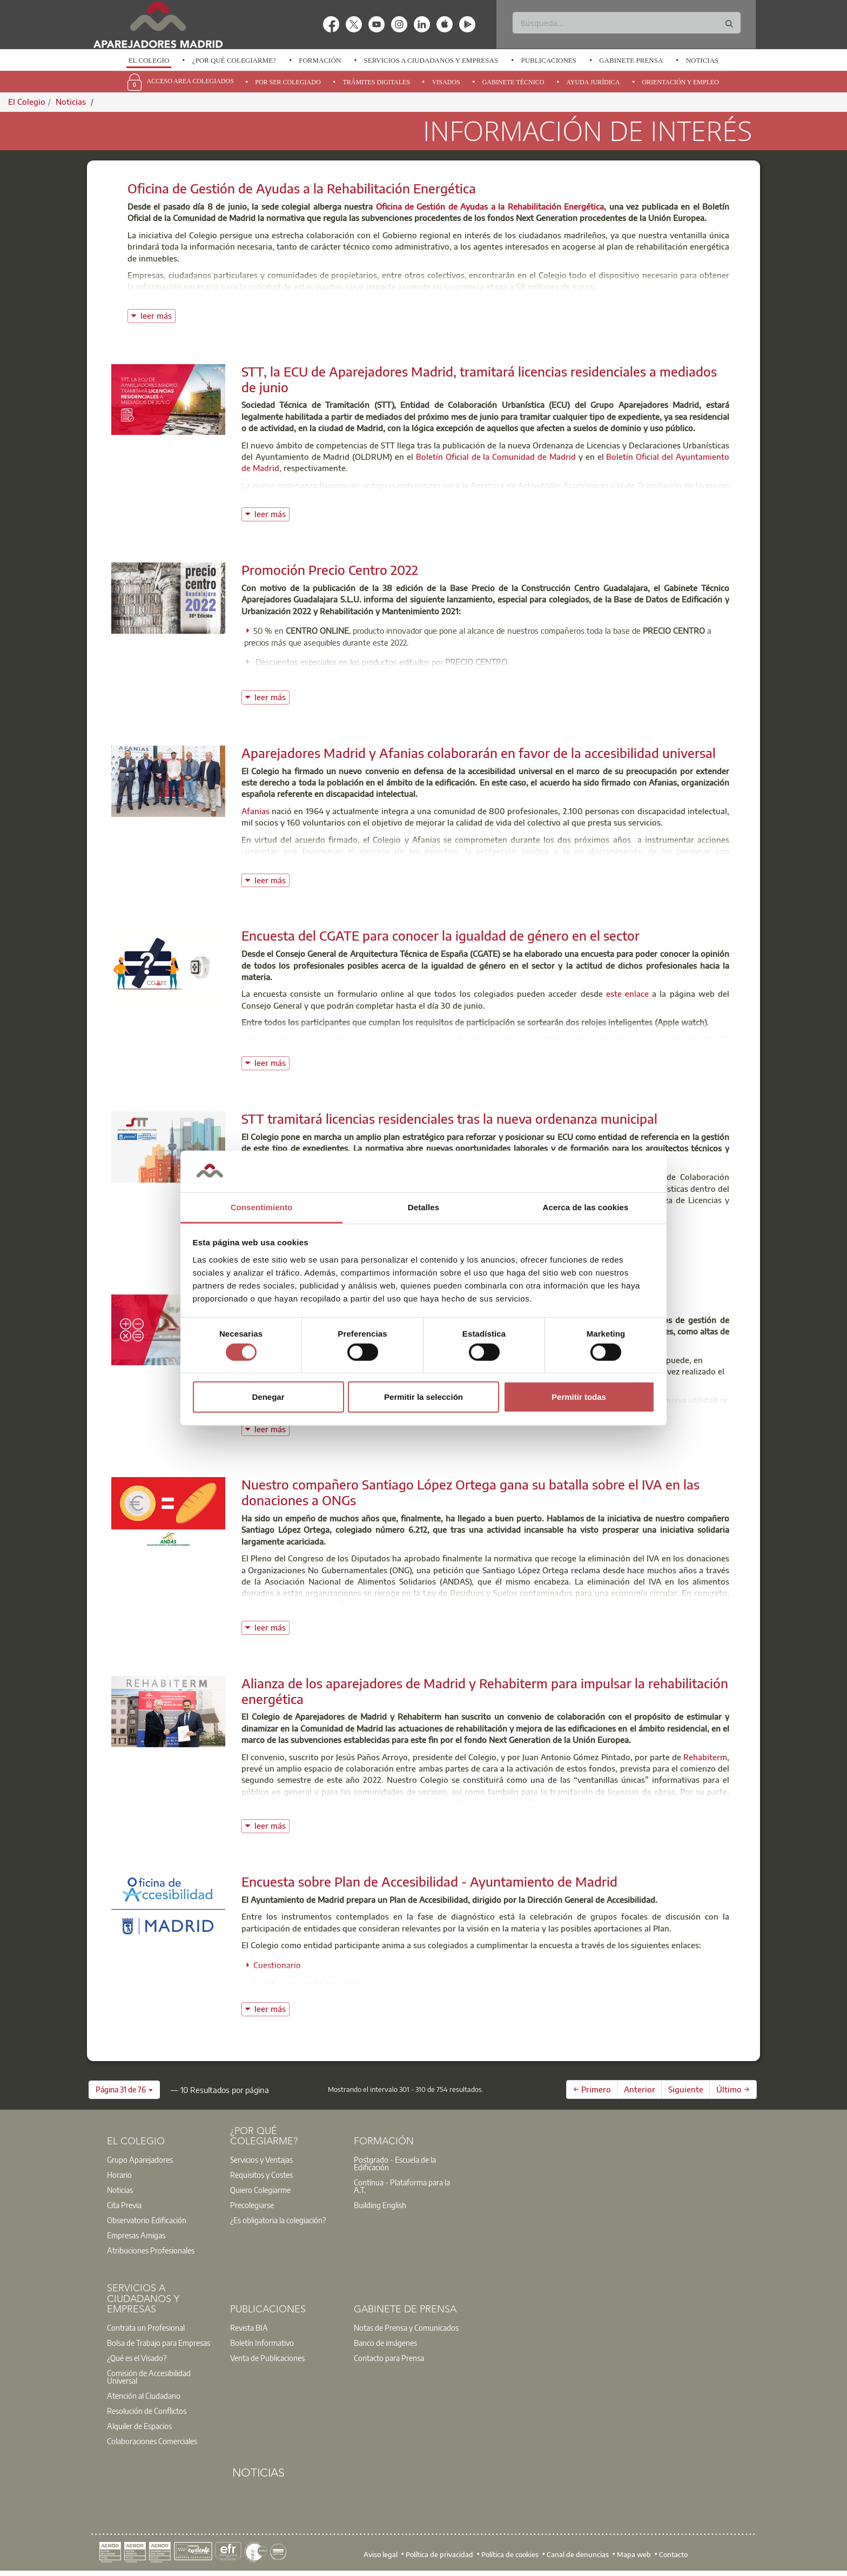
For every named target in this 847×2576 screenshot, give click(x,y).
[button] (124, 2090)
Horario (119, 2174)
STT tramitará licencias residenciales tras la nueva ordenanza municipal (449, 1118)
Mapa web (634, 2554)
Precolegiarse (252, 2205)
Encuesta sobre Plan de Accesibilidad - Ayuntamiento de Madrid (429, 1881)
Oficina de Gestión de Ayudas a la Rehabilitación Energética (301, 188)
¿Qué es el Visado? (136, 2358)
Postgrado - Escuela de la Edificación (395, 2163)
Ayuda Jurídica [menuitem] (593, 82)
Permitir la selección (423, 1396)
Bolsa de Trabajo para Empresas (158, 2342)
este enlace (627, 993)
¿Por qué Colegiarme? (234, 60)
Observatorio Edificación (146, 2220)
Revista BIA (249, 2327)
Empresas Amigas (136, 2235)
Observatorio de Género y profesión (615, 1039)
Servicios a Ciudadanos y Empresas (431, 60)
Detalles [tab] (423, 1207)
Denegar (268, 1396)
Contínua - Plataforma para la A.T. (402, 2186)
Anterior (639, 2089)
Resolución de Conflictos (146, 2411)
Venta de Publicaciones (267, 2358)
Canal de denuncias (578, 2554)
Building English (380, 2205)
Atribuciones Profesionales (150, 2250)
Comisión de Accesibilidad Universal (149, 2376)
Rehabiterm (705, 1757)
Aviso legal (381, 2554)
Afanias (255, 811)
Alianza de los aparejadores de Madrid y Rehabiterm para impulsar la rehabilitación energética (484, 1691)
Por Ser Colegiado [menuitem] (287, 82)
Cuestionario (277, 1965)
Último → (733, 2089)
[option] (148, 60)
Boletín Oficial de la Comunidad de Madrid (496, 456)
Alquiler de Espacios (139, 2426)
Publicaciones (548, 60)
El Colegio (149, 60)
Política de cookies (510, 2554)
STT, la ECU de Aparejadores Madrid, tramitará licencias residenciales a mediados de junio (479, 379)
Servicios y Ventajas (261, 2159)
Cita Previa (124, 2205)
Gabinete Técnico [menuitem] (513, 82)
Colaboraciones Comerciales (152, 2441)
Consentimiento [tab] (262, 1207)
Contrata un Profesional (146, 2327)
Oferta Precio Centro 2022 (675, 681)
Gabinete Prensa (631, 60)
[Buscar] (626, 22)
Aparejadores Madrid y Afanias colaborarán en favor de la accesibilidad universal (478, 752)
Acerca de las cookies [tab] (586, 1207)
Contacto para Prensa (389, 2358)
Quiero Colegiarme (260, 2190)
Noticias (702, 60)
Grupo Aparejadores (140, 2159)
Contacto (673, 2554)
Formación (320, 60)
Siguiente (685, 2089)
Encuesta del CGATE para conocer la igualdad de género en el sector (440, 935)
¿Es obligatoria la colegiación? (278, 2220)
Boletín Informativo (262, 2342)
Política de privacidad (439, 2554)
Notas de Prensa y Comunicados (406, 2327)
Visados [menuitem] (446, 82)
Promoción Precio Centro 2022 (329, 569)
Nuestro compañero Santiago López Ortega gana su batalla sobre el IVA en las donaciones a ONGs (470, 1492)
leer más (158, 314)
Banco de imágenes (385, 2342)
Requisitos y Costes (261, 2174)
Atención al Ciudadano (143, 2395)
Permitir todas (579, 1396)
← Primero (592, 2089)
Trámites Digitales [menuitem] (376, 82)
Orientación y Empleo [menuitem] (680, 82)
